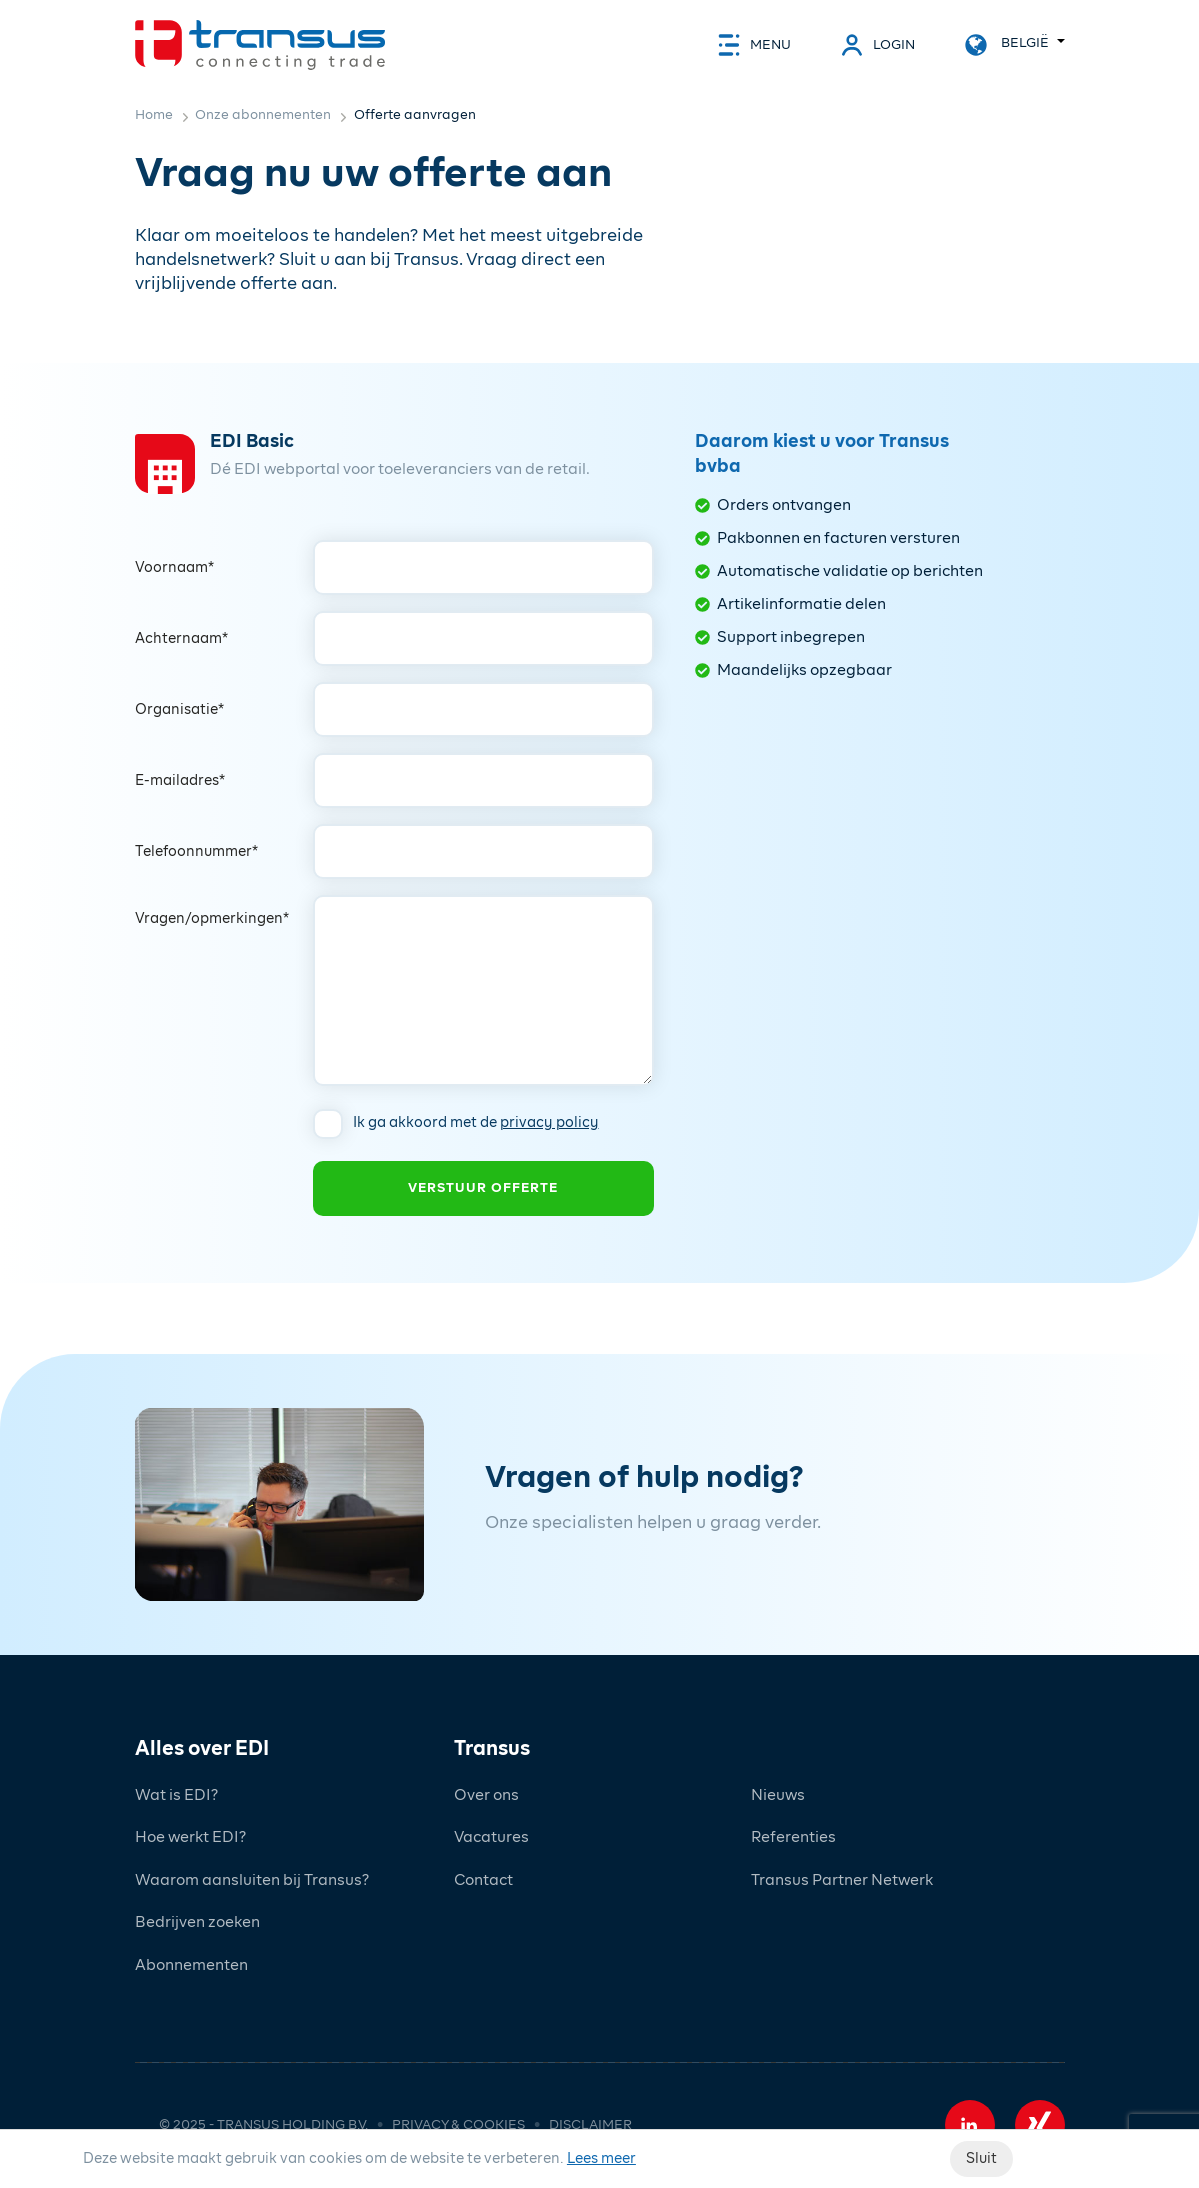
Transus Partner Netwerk (842, 1880)
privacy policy (549, 1123)
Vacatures (491, 1837)
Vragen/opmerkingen (212, 919)
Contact (483, 1880)
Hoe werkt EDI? (190, 1837)
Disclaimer (590, 2125)
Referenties (793, 1837)
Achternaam (181, 639)
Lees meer (601, 2159)
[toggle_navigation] (754, 45)
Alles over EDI (202, 1749)
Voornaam (174, 568)
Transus (492, 1749)
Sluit (981, 2159)
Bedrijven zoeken (197, 1922)
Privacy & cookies (458, 2125)
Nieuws (778, 1795)
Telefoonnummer (196, 852)
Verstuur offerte (483, 1188)
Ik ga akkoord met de (476, 1123)
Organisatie (179, 710)
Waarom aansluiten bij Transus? (252, 1880)
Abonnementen (191, 1965)
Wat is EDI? (176, 1795)
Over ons (486, 1795)
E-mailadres (180, 781)
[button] (970, 2125)
